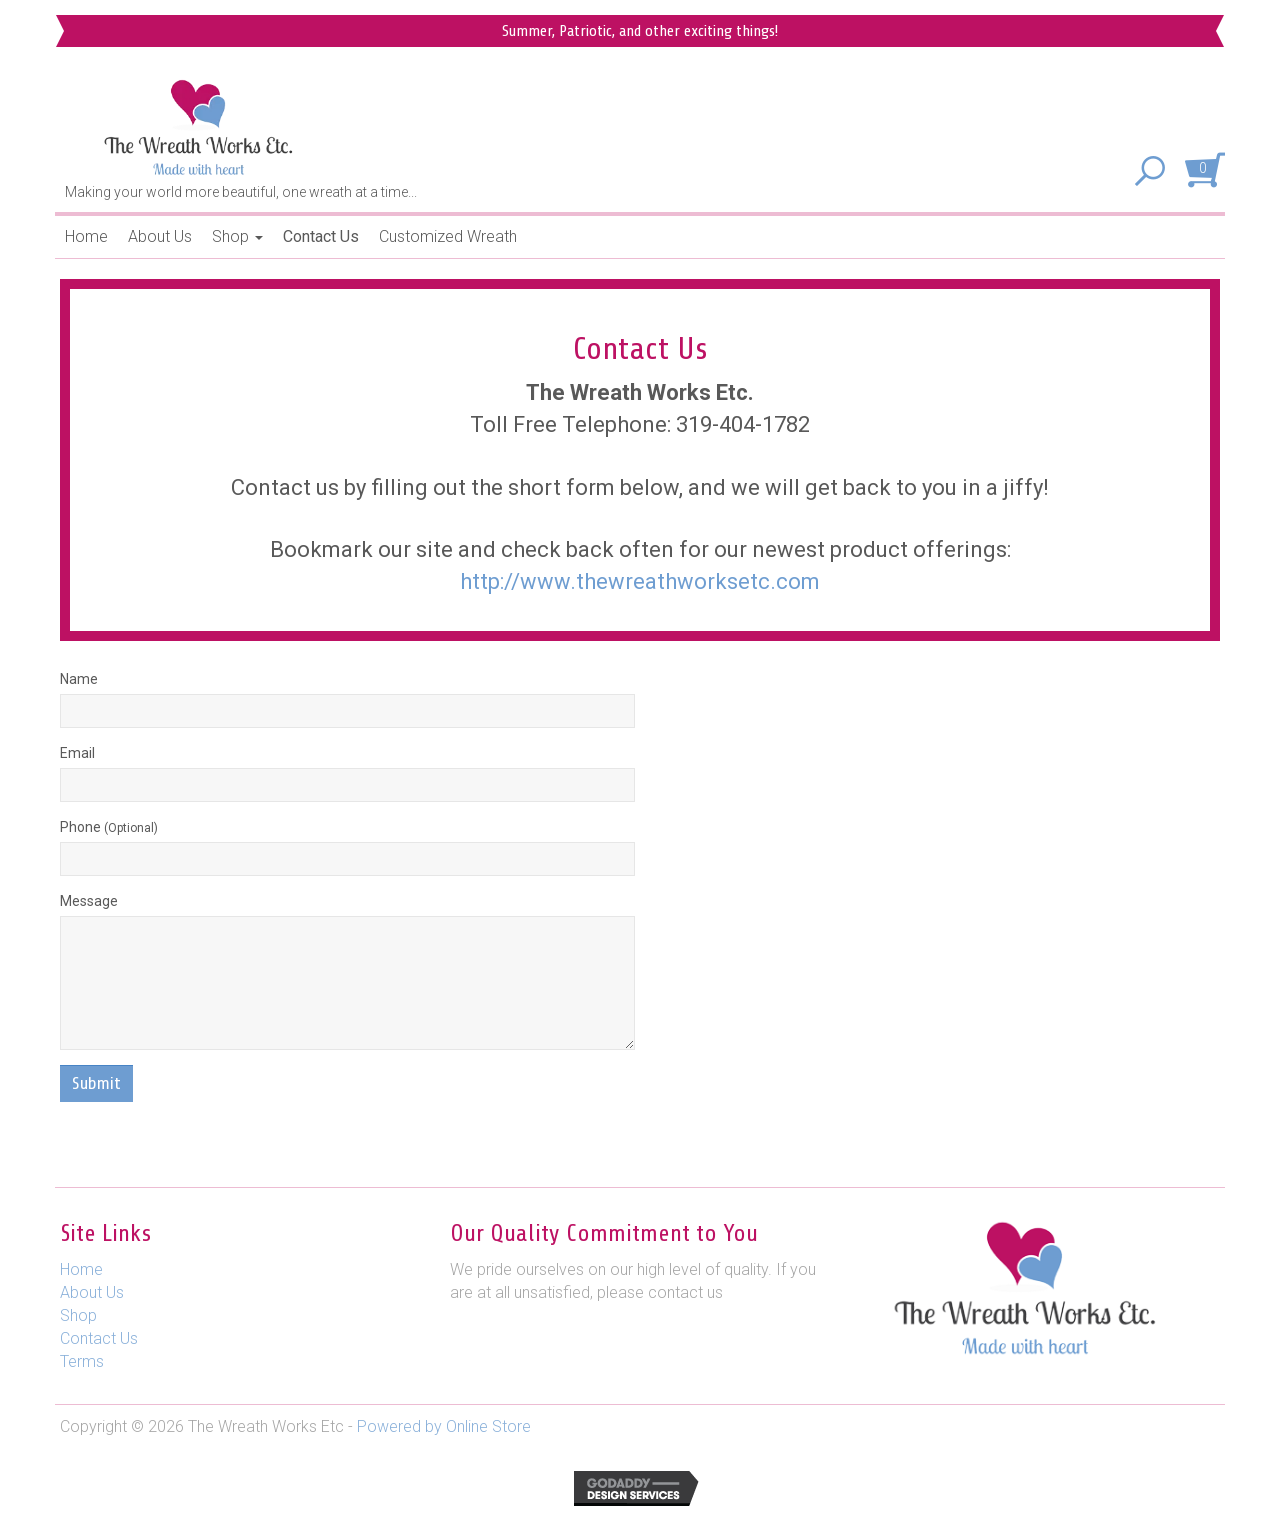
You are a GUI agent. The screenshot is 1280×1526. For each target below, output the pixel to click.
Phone (109, 827)
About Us (160, 236)
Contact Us (321, 236)
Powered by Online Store (444, 1426)
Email (77, 753)
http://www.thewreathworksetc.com (640, 581)
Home (86, 236)
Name (79, 679)
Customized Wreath (448, 236)
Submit (96, 1083)
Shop (237, 236)
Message (89, 901)
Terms (82, 1361)
